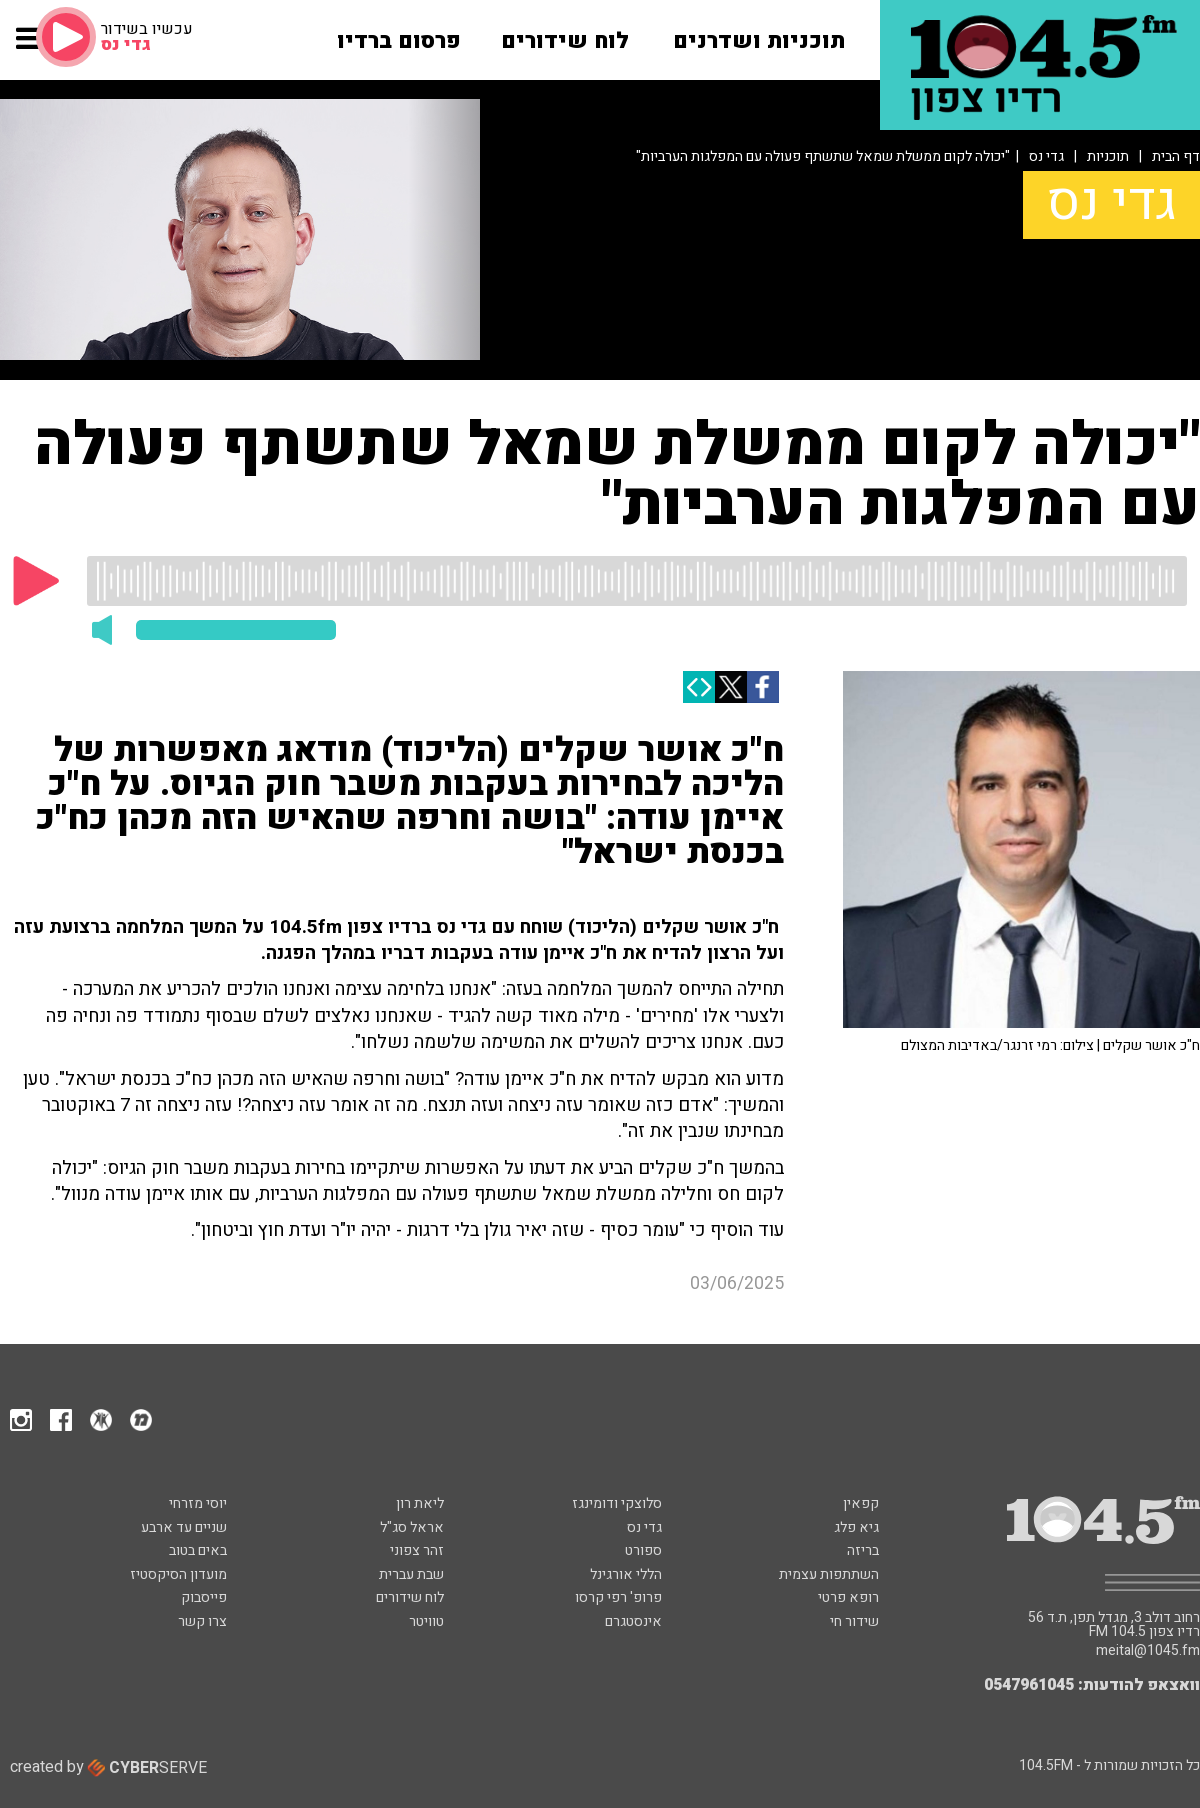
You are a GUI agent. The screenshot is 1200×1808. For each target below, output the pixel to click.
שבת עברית (411, 1574)
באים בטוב (198, 1550)
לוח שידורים (410, 1597)
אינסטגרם (633, 1621)
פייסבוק (204, 1597)
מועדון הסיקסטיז (178, 1574)
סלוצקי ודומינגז (617, 1503)
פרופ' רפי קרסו (618, 1597)
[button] (30, 48)
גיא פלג (856, 1527)
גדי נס (1046, 156)
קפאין (861, 1503)
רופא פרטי (848, 1597)
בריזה (863, 1550)
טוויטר (426, 1621)
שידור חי (854, 1621)
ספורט (643, 1550)
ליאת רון (420, 1503)
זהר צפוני (417, 1550)
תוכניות (1108, 156)
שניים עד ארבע (184, 1527)
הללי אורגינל (626, 1574)
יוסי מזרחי (198, 1503)
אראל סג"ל (412, 1527)
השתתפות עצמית (829, 1574)
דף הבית (1176, 156)
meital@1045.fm (1148, 1651)
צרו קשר (202, 1621)
